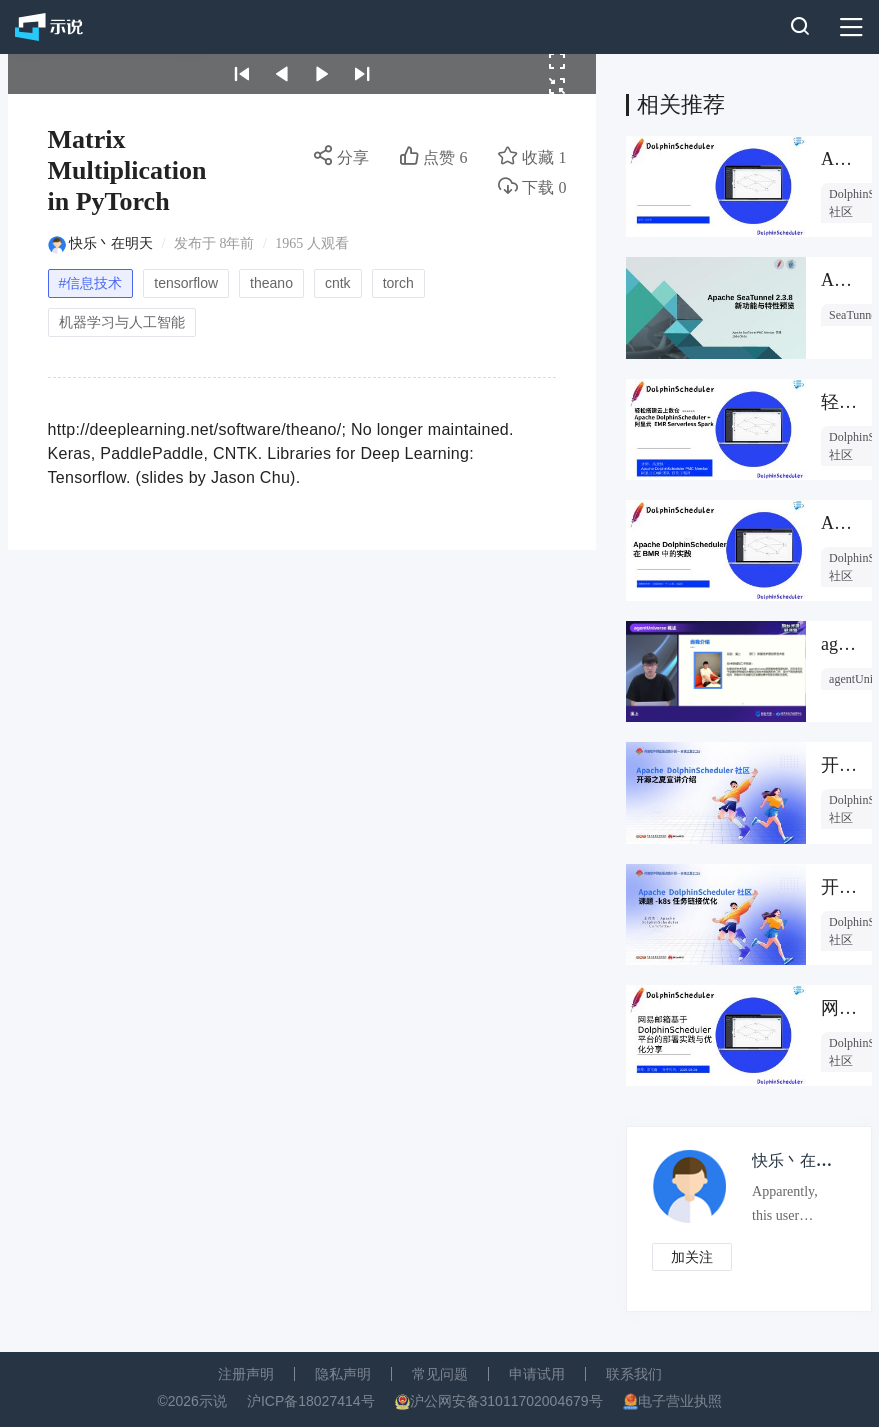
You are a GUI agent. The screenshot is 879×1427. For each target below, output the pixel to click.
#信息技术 (91, 283)
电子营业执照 (680, 1401)
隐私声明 (343, 1374)
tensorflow (186, 283)
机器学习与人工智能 (122, 322)
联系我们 (634, 1374)
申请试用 (537, 1374)
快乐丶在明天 (111, 243)
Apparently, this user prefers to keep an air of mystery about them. (793, 1208)
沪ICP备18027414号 (311, 1401)
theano (271, 283)
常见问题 (440, 1374)
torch (398, 283)
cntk (338, 283)
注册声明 (246, 1374)
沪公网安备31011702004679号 (506, 1401)
